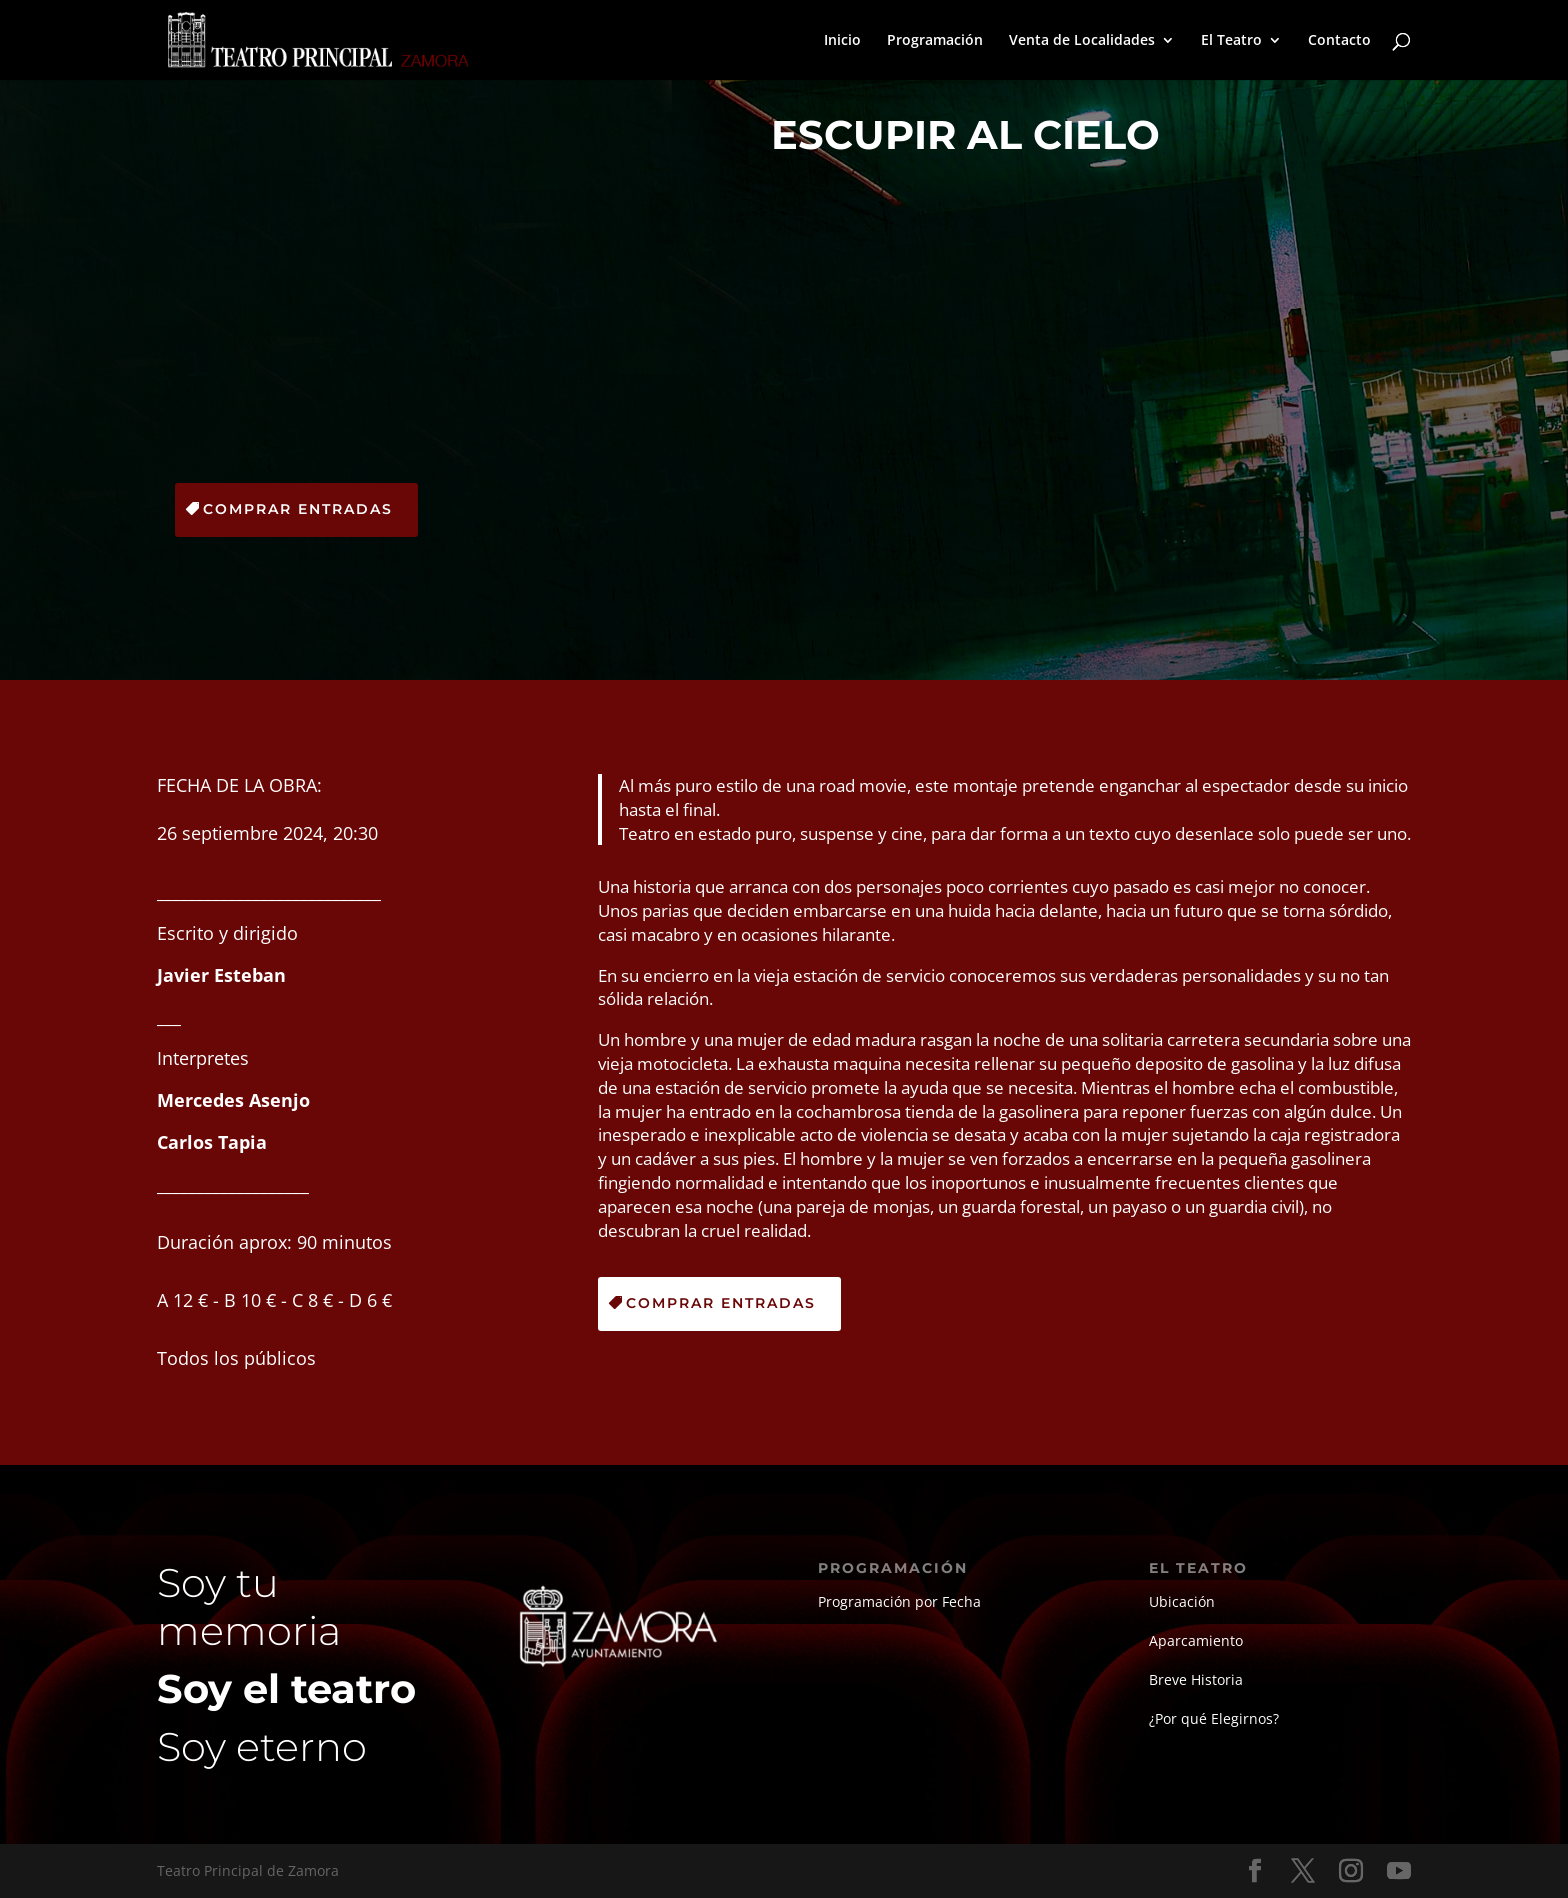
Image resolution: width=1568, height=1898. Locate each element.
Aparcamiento (1196, 1640)
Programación (935, 41)
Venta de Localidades (1082, 41)
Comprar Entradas (298, 509)
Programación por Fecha (899, 1601)
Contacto (1339, 41)
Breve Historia (1196, 1679)
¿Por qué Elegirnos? (1214, 1718)
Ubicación (1182, 1601)
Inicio (842, 41)
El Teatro (1231, 41)
